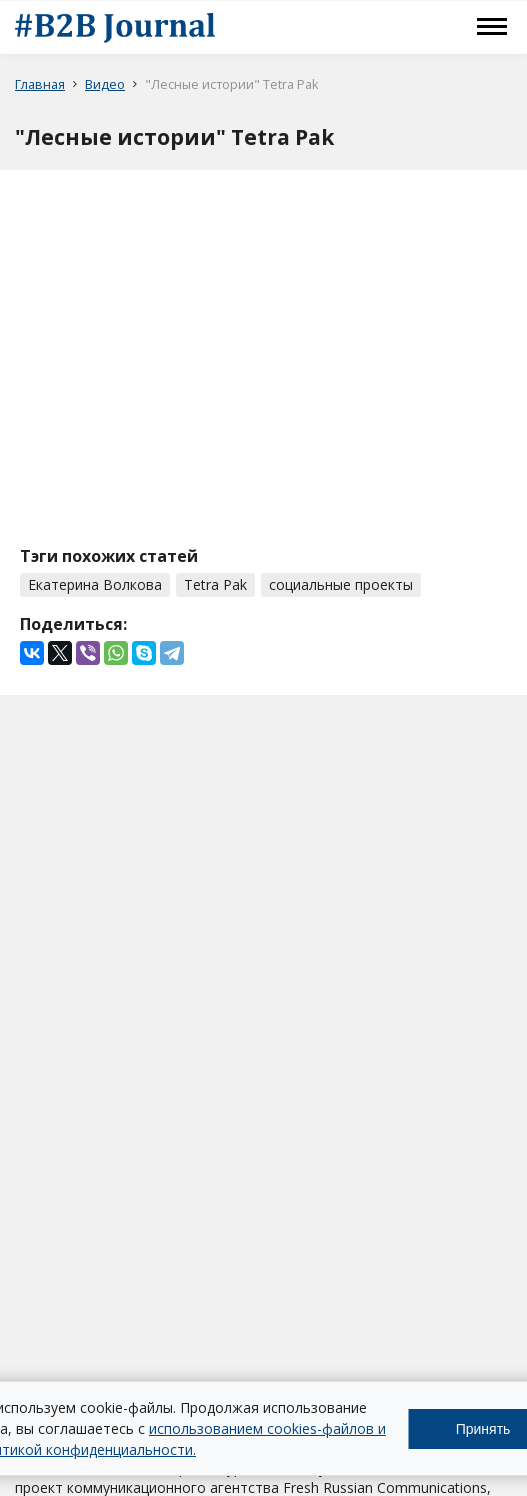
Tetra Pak (215, 584)
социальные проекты (341, 584)
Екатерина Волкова (95, 584)
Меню (492, 26)
